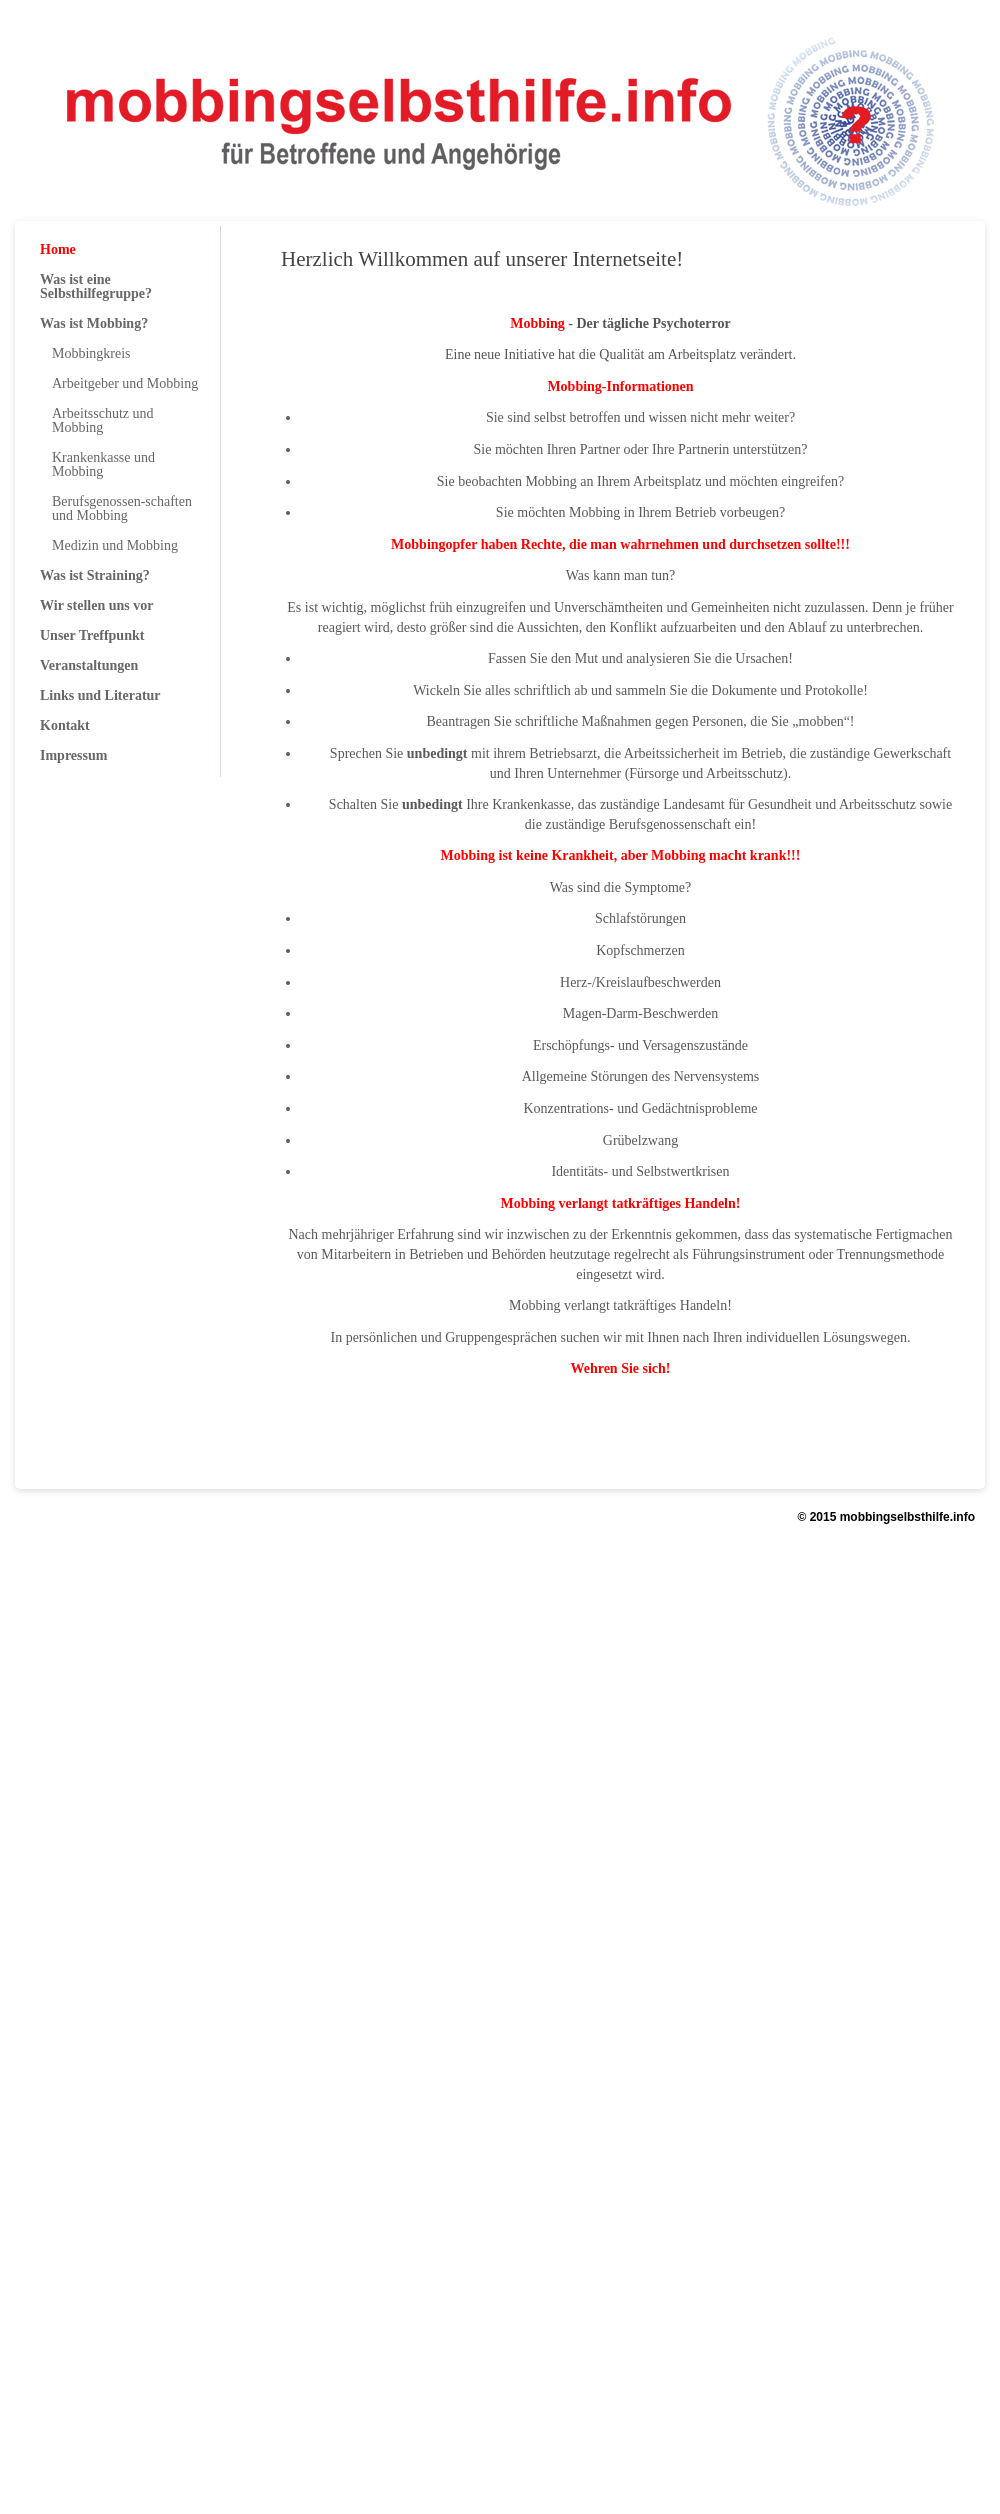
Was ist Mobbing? (94, 323)
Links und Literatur (100, 695)
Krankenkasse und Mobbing (103, 464)
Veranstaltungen (89, 665)
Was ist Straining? (95, 575)
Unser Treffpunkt (92, 635)
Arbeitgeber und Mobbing (125, 383)
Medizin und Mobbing (115, 545)
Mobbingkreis (91, 353)
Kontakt (65, 725)
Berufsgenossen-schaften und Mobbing (122, 508)
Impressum (73, 755)
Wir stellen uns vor (96, 605)
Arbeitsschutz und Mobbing (102, 420)
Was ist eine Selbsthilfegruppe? (96, 286)
